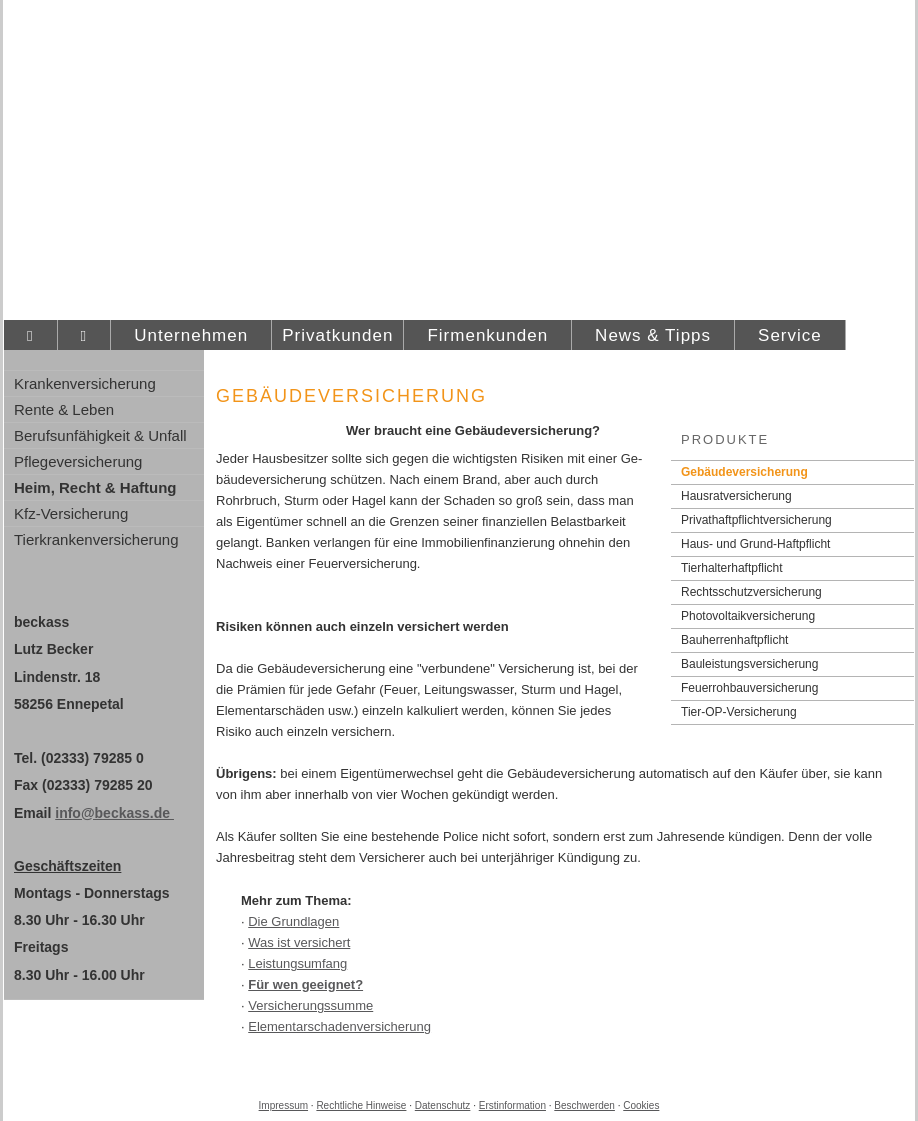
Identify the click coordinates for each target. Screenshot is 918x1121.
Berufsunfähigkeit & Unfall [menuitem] (100, 435)
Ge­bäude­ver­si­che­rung (744, 472)
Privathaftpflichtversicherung (756, 520)
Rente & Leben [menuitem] (64, 409)
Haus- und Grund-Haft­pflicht (755, 544)
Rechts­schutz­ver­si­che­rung (751, 592)
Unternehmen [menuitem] (191, 335)
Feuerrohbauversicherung (749, 688)
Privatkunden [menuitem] (337, 335)
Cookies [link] (641, 1105)
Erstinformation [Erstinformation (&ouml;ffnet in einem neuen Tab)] (512, 1105)
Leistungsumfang (297, 963)
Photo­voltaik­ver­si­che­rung (748, 616)
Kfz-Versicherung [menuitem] (71, 513)
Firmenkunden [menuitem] (487, 335)
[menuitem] (30, 335)
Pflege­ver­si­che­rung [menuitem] (78, 461)
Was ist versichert (299, 942)
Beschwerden (584, 1105)
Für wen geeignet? (305, 984)
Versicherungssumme (310, 1005)
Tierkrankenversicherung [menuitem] (96, 539)
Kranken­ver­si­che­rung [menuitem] (85, 383)
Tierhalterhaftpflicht (732, 568)
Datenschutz (443, 1105)
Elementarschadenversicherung (339, 1026)
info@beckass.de (114, 813)
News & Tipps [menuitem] (653, 335)
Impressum (283, 1105)
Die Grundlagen (293, 921)
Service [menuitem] (790, 335)
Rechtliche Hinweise (361, 1105)
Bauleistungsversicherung (749, 664)
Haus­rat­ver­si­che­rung (736, 496)
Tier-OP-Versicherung (739, 712)
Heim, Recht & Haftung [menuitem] (95, 487)
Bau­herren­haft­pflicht (734, 640)
